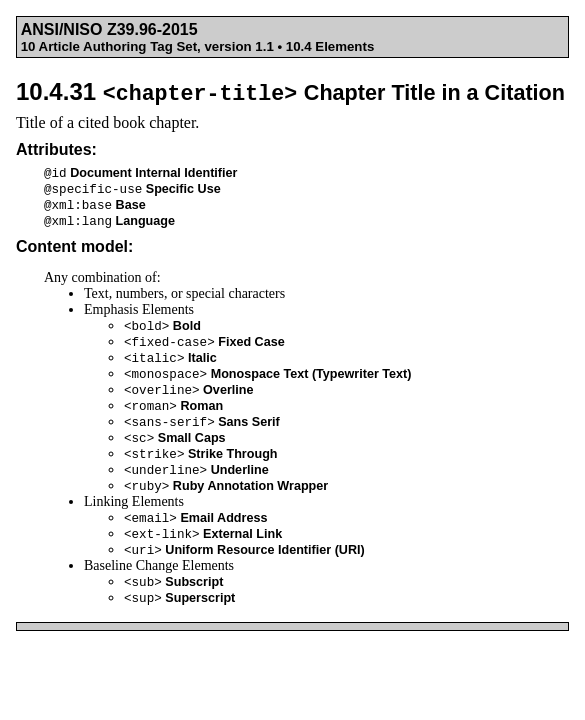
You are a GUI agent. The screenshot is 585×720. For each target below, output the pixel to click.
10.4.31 (290, 91)
